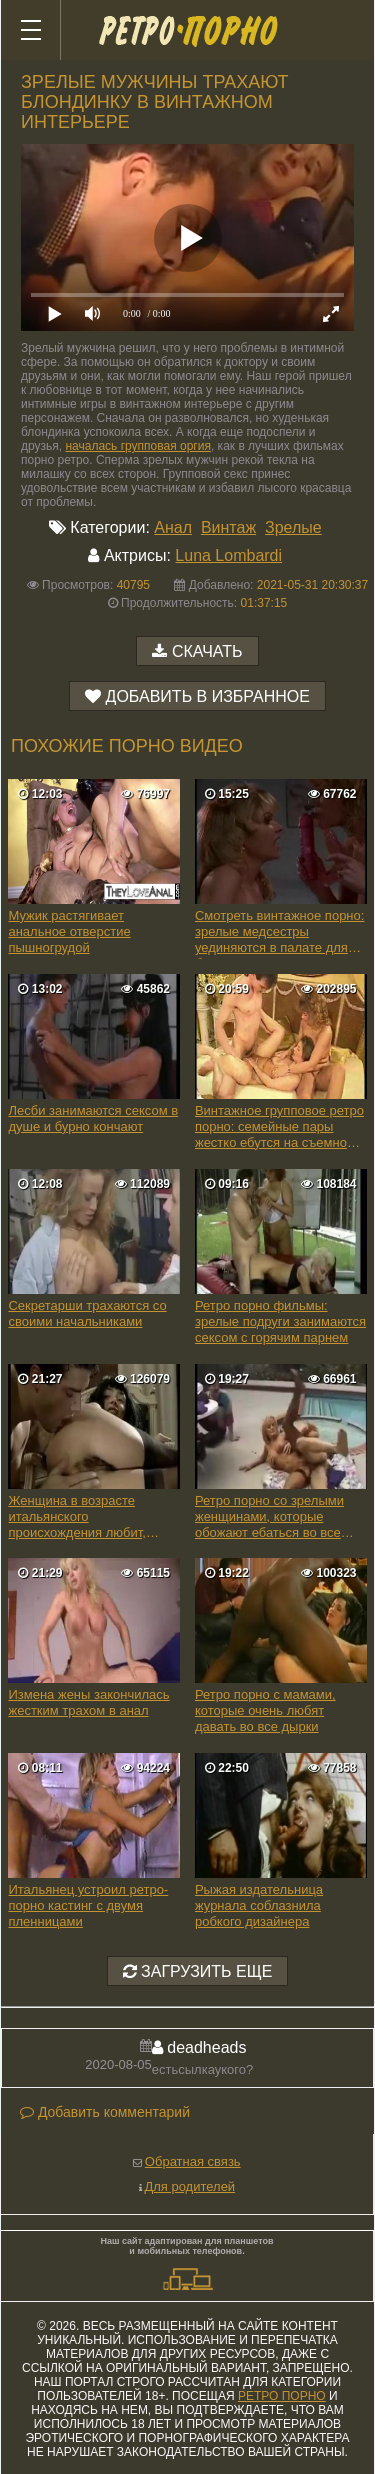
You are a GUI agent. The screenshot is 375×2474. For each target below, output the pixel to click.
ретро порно (282, 2396)
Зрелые (293, 527)
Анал (173, 527)
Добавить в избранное (208, 696)
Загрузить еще (198, 1971)
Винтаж (228, 527)
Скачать (207, 651)
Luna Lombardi (228, 555)
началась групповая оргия (137, 446)
